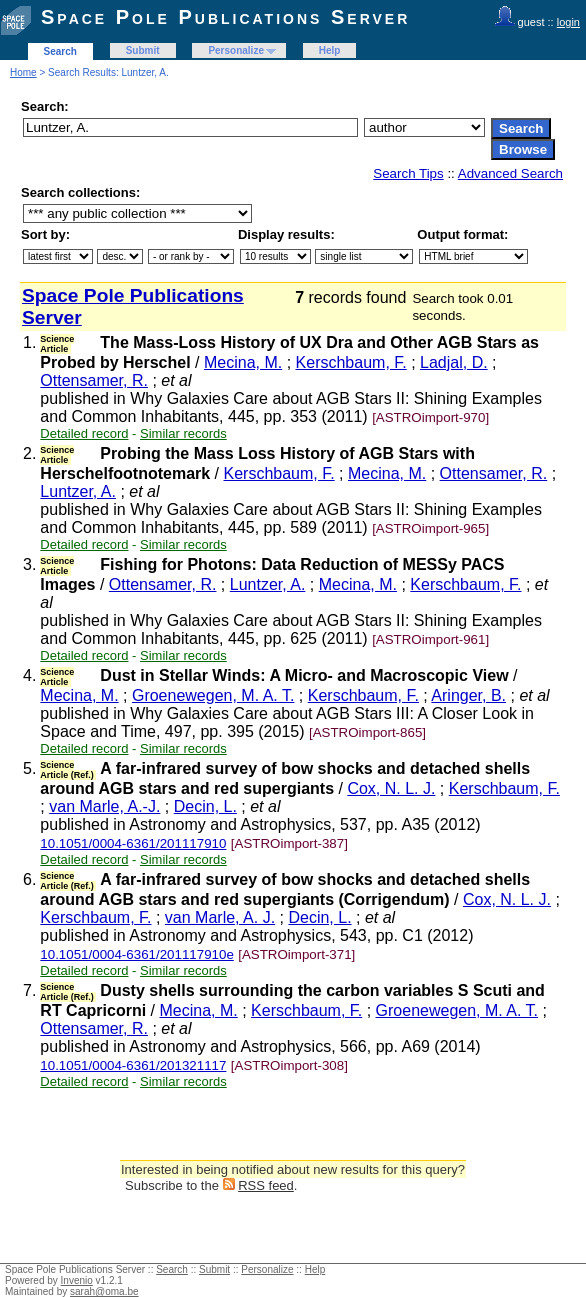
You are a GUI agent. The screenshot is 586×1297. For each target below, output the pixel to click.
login (568, 22)
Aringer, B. (468, 695)
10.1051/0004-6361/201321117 (133, 1065)
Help (330, 50)
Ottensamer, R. (94, 380)
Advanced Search (510, 173)
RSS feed (266, 1185)
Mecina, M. (243, 362)
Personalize (236, 50)
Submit (143, 50)
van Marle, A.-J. (104, 806)
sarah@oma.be (104, 1291)
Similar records (183, 433)
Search (60, 51)
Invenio (77, 1280)
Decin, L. (205, 806)
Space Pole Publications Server (225, 17)
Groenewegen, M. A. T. (213, 695)
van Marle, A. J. (220, 917)
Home (23, 72)
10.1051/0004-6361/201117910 (133, 843)
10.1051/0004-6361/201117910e (136, 954)
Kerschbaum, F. (351, 362)
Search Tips (408, 173)
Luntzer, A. (78, 491)
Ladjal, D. (454, 362)
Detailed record (84, 433)
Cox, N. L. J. (391, 788)
